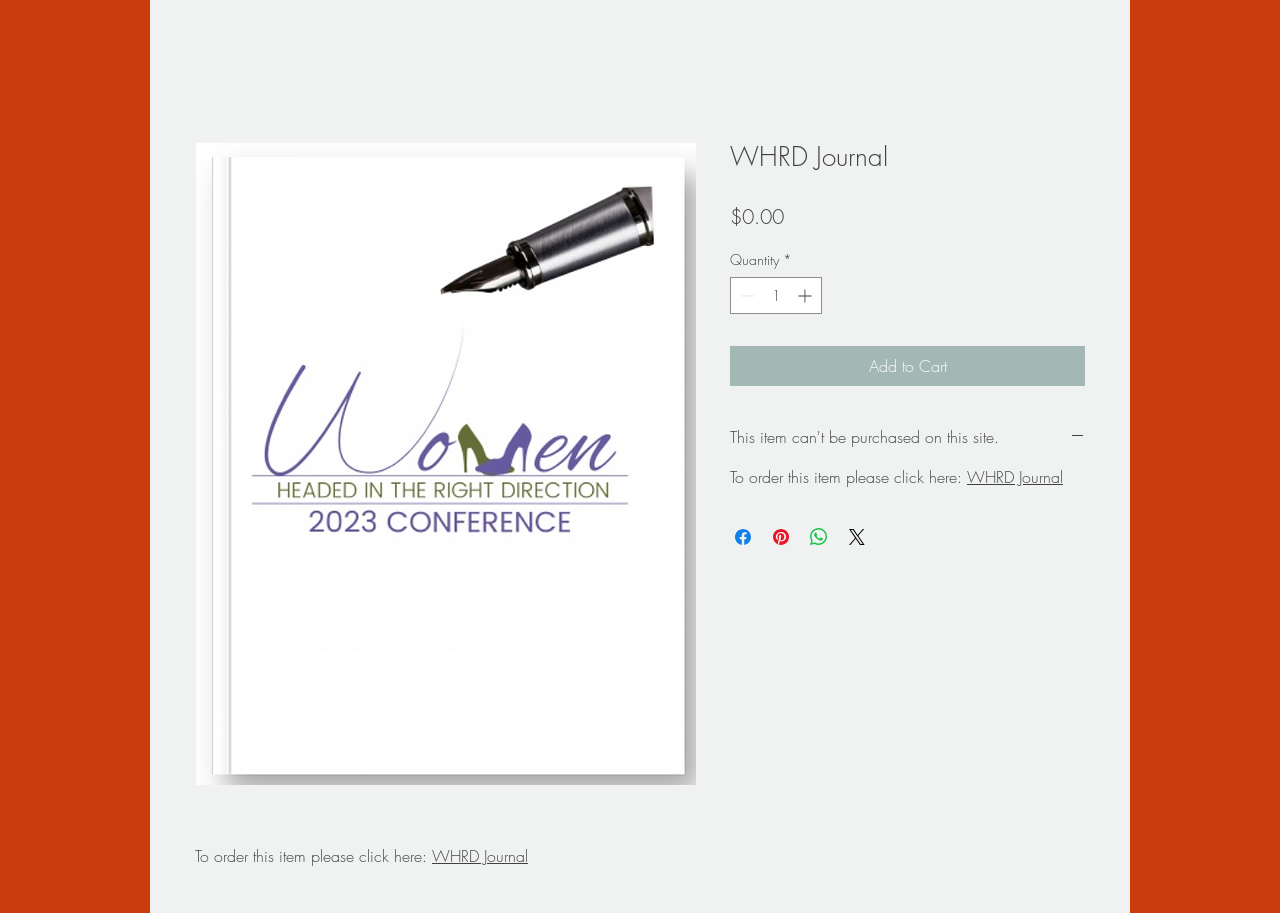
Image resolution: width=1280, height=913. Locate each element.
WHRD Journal (480, 856)
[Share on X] (857, 537)
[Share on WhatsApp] (819, 537)
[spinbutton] (776, 295)
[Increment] (806, 295)
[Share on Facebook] (743, 537)
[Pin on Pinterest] (781, 537)
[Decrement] (745, 295)
